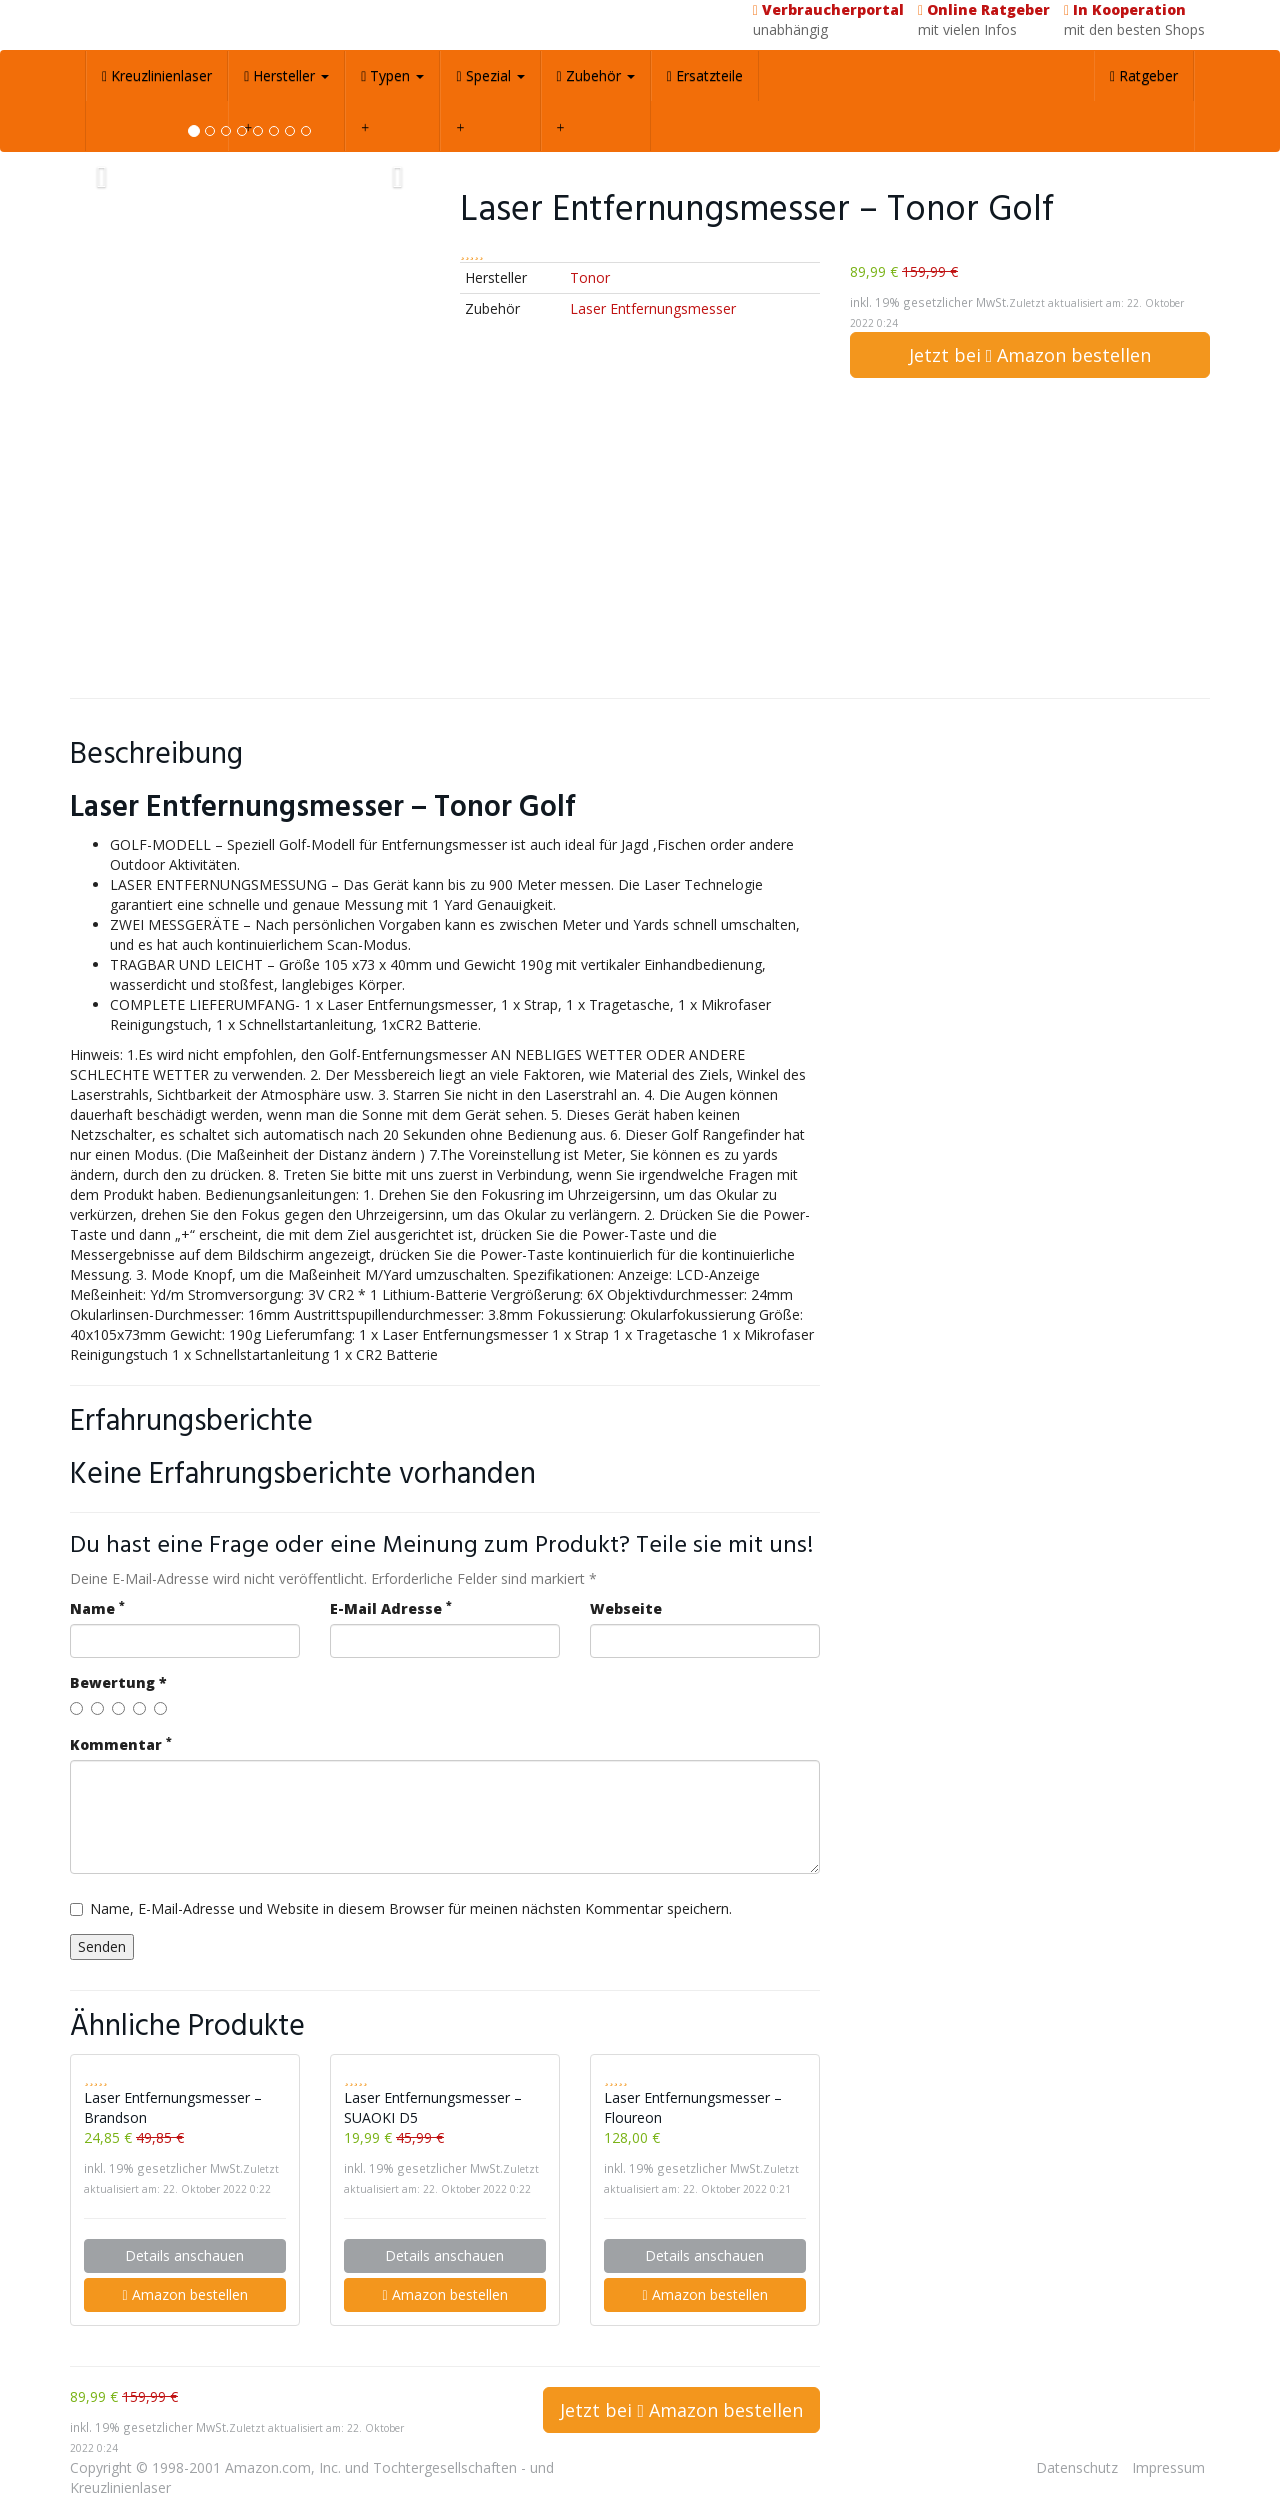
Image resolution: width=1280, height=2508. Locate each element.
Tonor (590, 277)
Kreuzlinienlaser (157, 75)
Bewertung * (118, 1682)
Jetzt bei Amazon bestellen (1030, 355)
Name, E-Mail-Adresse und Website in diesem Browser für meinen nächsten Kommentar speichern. (401, 1908)
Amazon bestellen (184, 2294)
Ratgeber (1144, 75)
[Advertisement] (640, 538)
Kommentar (121, 1744)
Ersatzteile (705, 75)
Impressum (1168, 2467)
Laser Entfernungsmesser (653, 308)
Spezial (490, 75)
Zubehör (596, 75)
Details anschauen (184, 2255)
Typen (392, 75)
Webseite (626, 1608)
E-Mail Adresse (391, 1608)
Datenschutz (1077, 2467)
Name (97, 1608)
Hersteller (286, 75)
